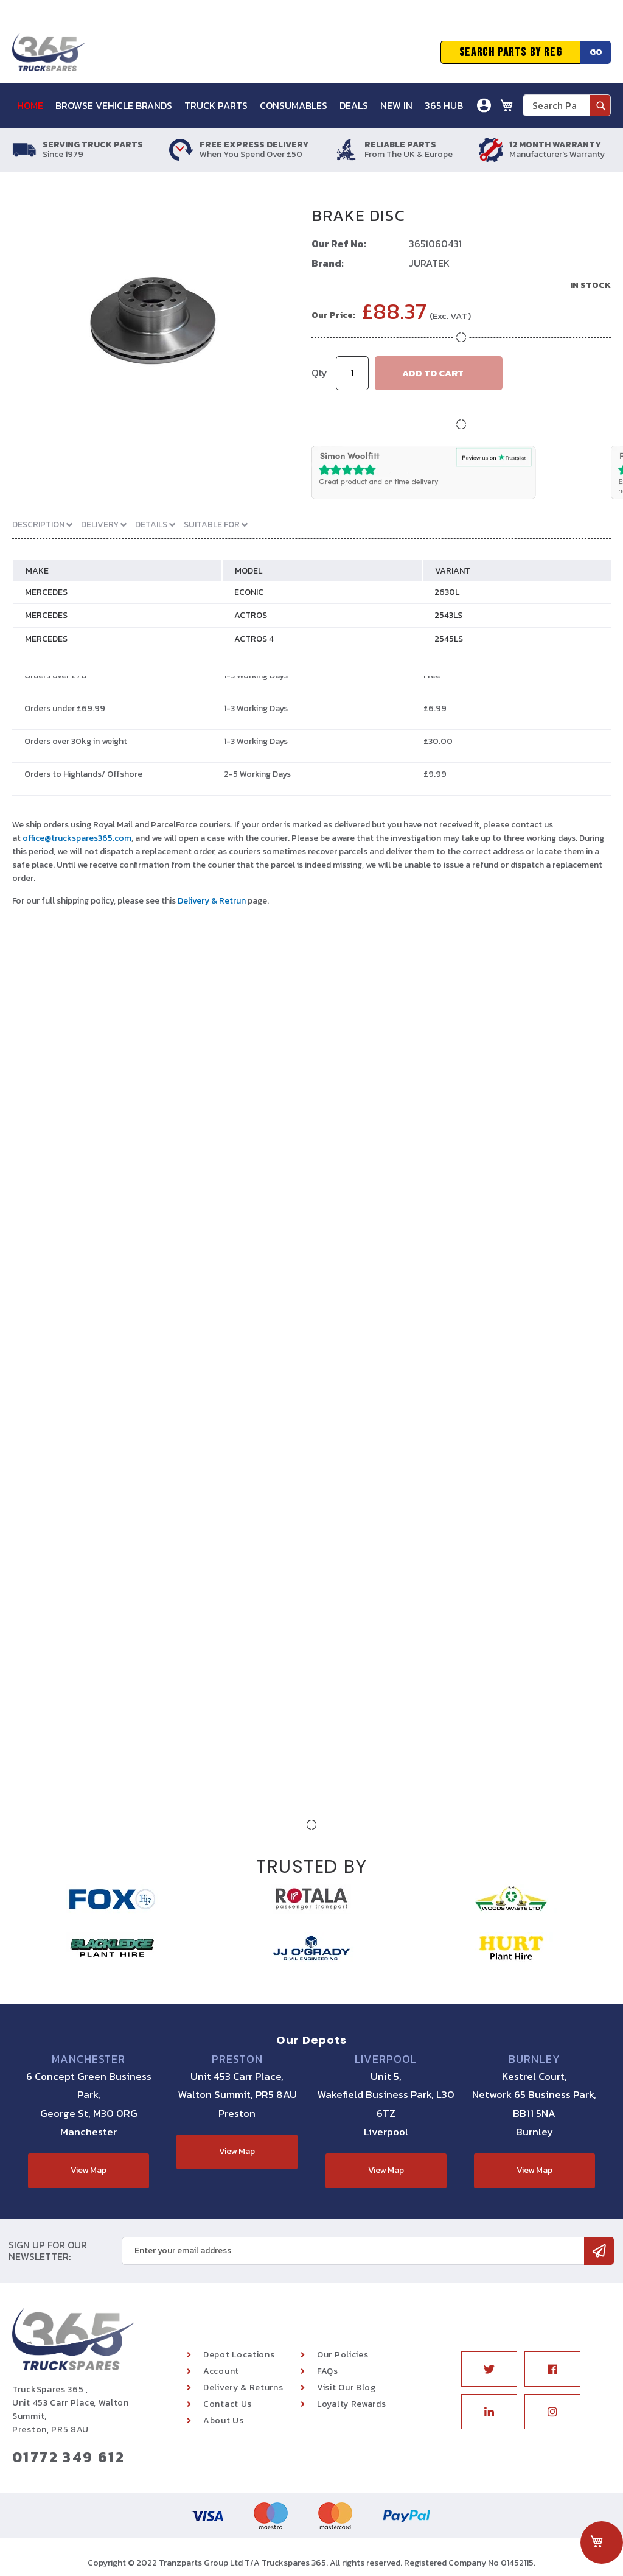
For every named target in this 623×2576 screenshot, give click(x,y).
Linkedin (489, 2411)
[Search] (600, 105)
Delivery (100, 524)
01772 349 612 (68, 2457)
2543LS (448, 615)
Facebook (552, 2369)
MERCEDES (46, 592)
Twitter (489, 2369)
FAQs (327, 2371)
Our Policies (342, 2354)
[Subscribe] (599, 2251)
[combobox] (567, 105)
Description (39, 524)
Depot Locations (239, 2354)
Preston (237, 2059)
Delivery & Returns (243, 2387)
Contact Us (227, 2404)
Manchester (88, 2059)
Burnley (534, 2059)
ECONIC (248, 592)
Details (152, 524)
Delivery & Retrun (212, 900)
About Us (223, 2420)
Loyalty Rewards (351, 2404)
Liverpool (386, 2059)
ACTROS (250, 615)
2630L (446, 592)
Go (596, 52)
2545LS (448, 639)
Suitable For (213, 524)
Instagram (552, 2411)
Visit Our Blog (346, 2387)
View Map (88, 2170)
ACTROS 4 (254, 639)
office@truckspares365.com (77, 838)
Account (221, 2371)
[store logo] (48, 52)
